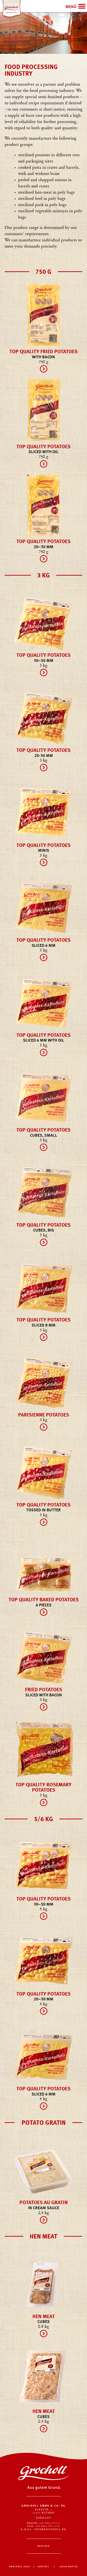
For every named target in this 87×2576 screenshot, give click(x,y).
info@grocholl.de (50, 2529)
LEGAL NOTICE (68, 2567)
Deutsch (44, 2546)
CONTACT (43, 2567)
